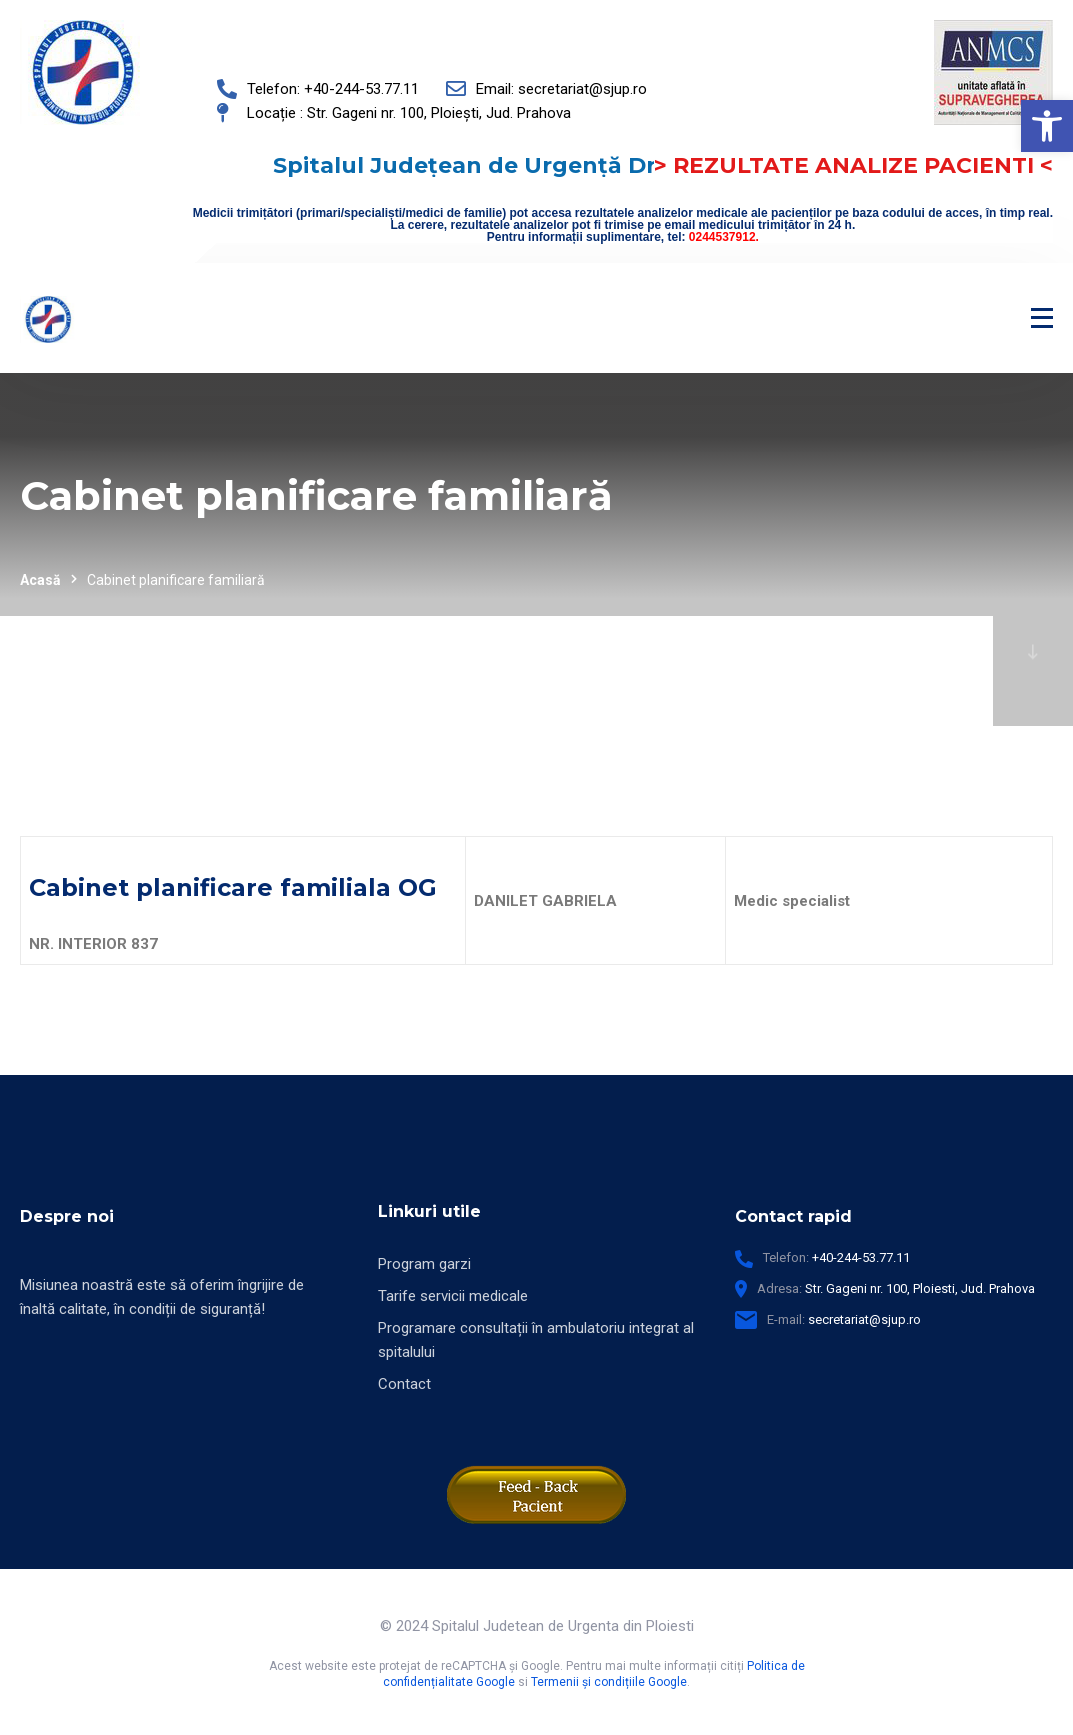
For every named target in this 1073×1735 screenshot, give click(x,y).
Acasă (40, 580)
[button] (1047, 126)
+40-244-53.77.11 (861, 1257)
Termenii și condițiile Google (609, 1682)
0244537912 (722, 237)
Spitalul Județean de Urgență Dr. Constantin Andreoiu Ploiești (537, 176)
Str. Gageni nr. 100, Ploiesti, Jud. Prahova (920, 1288)
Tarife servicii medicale (453, 1296)
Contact (404, 1384)
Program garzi (424, 1264)
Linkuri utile (429, 1211)
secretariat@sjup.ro (864, 1319)
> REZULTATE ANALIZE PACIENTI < (853, 165)
